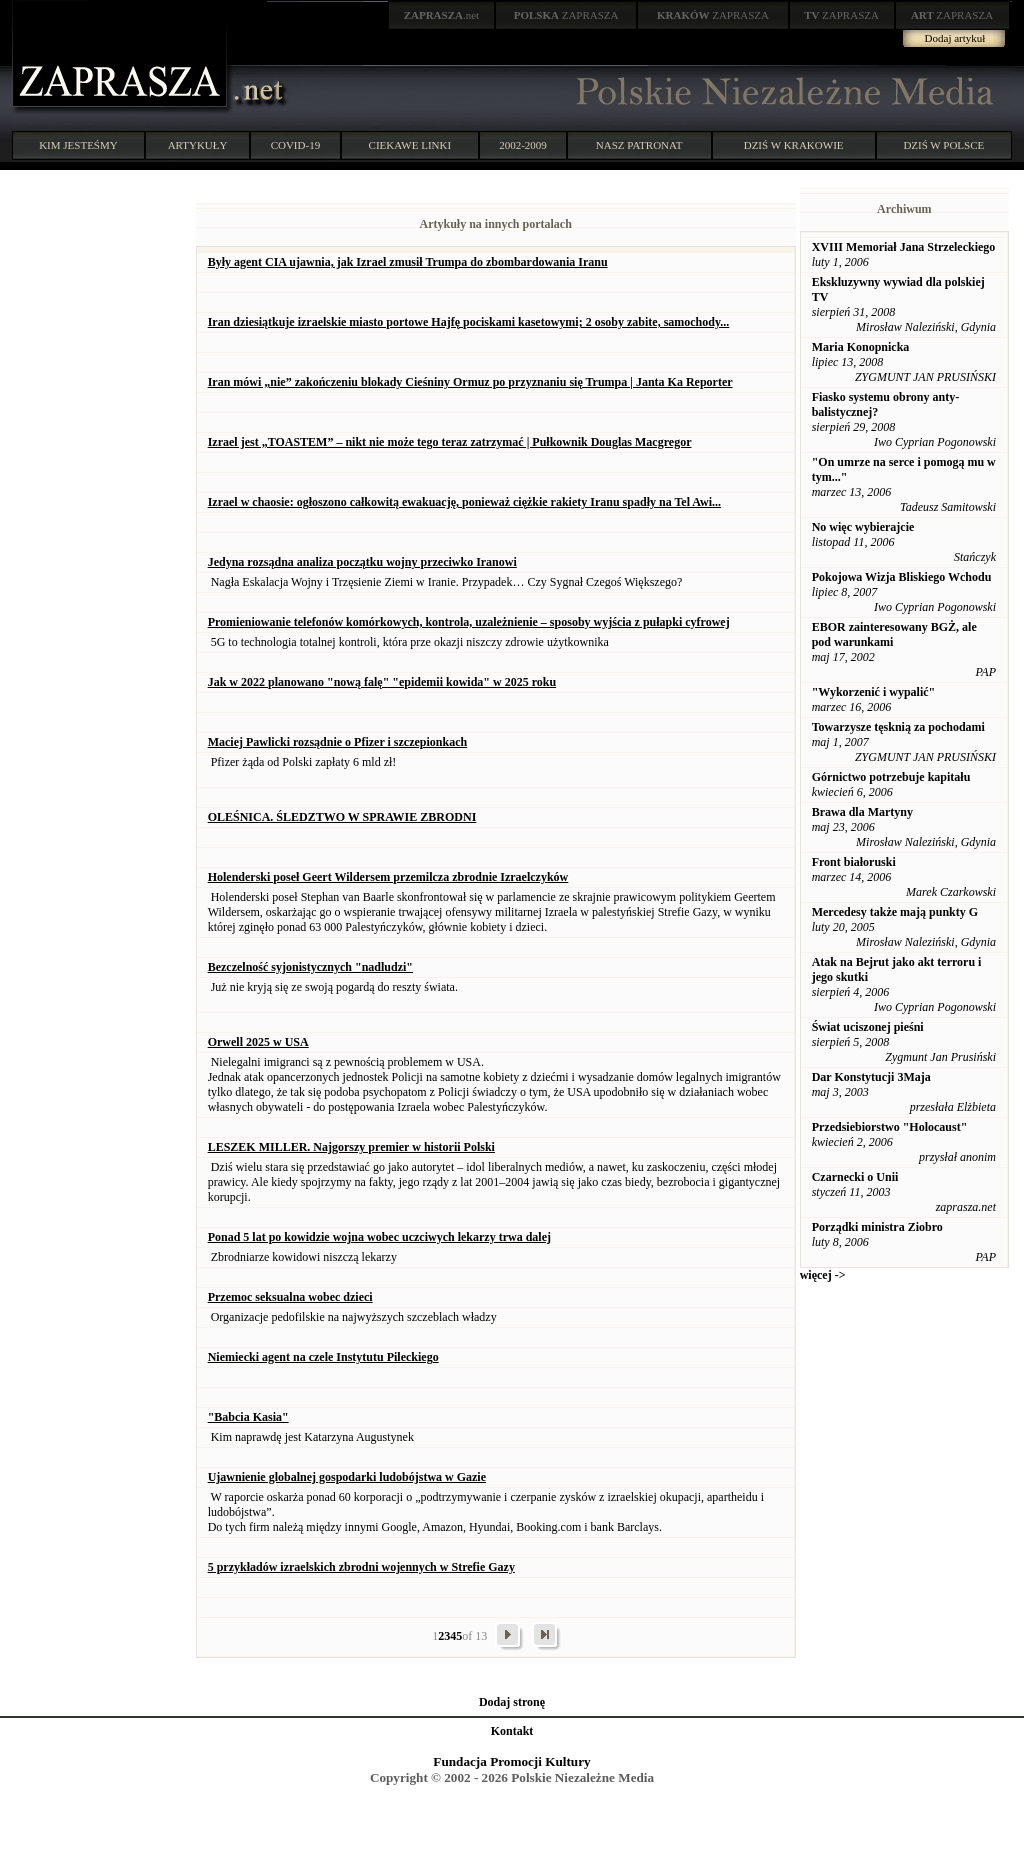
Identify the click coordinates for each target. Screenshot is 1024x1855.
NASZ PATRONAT (639, 145)
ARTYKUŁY (198, 145)
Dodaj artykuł (955, 38)
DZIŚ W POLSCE (943, 145)
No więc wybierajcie (863, 527)
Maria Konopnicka (861, 347)
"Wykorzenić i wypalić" (874, 692)
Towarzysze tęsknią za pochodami (898, 727)
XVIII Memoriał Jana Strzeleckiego (904, 247)
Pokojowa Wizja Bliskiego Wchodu (902, 577)
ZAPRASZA (566, 15)
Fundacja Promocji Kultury (511, 1761)
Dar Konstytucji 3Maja (871, 1077)
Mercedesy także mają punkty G (895, 912)
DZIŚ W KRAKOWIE (794, 145)
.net (442, 15)
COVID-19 (296, 145)
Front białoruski (854, 862)
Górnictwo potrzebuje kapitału (891, 777)
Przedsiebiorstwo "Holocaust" (890, 1127)
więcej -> (823, 1275)
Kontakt (512, 1731)
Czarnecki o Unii (855, 1177)
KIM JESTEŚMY (78, 145)
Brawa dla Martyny (862, 812)
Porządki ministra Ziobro (877, 1227)
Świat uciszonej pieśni (868, 1027)
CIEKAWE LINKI (410, 145)
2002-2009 (523, 145)
